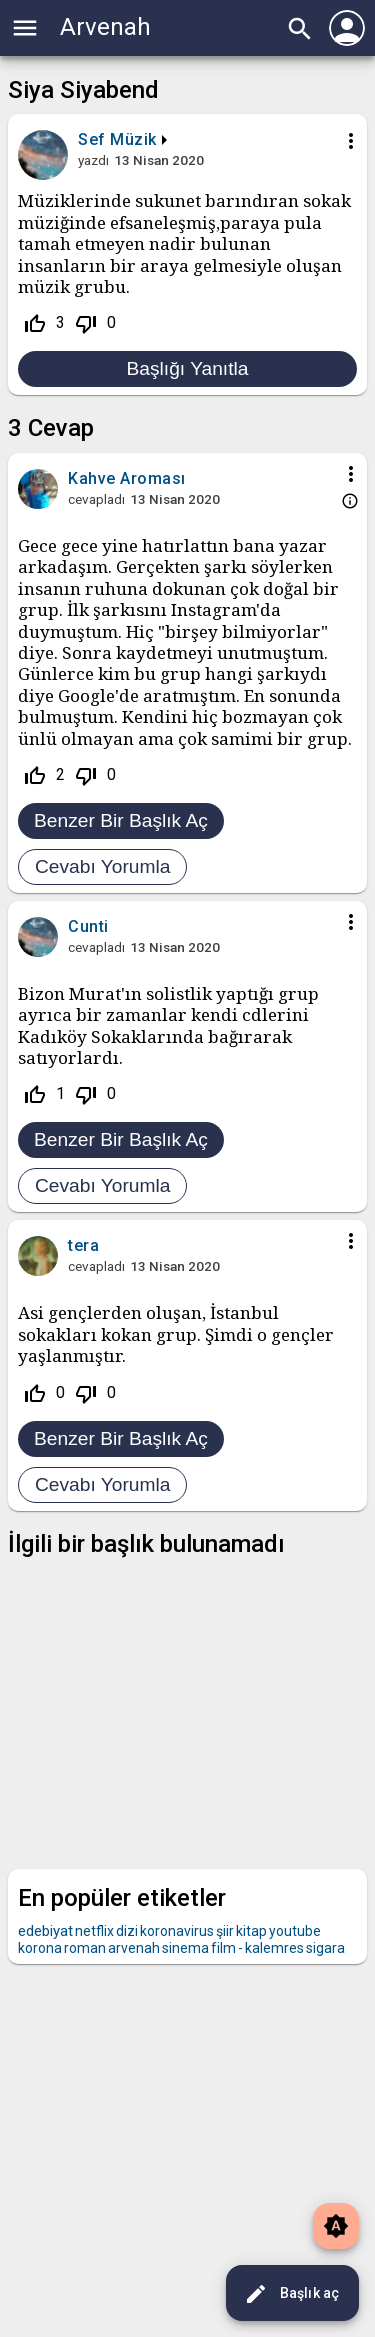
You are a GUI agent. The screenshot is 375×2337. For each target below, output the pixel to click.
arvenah (134, 1948)
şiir (225, 1931)
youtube (295, 1931)
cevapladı (96, 499)
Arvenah (105, 27)
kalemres (274, 1948)
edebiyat (45, 1931)
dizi (127, 1931)
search (300, 29)
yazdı (93, 160)
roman (85, 1948)
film (223, 1948)
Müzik (133, 139)
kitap (251, 1931)
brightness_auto (336, 2226)
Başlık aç (291, 2294)
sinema (185, 1948)
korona (40, 1948)
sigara (325, 1948)
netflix (94, 1931)
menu (25, 28)
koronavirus (177, 1931)
